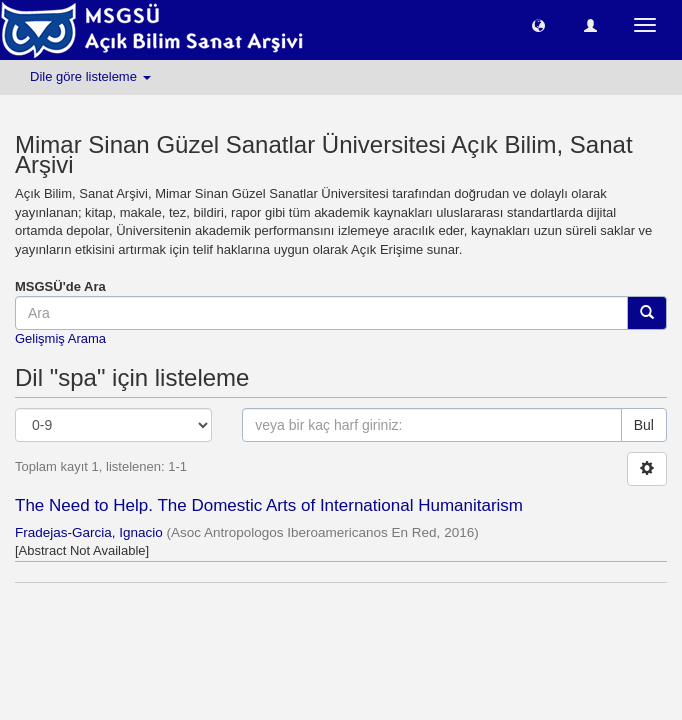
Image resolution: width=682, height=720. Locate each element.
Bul (644, 425)
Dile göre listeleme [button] (90, 76)
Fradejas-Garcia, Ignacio (89, 532)
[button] (538, 24)
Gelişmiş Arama (60, 338)
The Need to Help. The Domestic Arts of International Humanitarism (269, 505)
